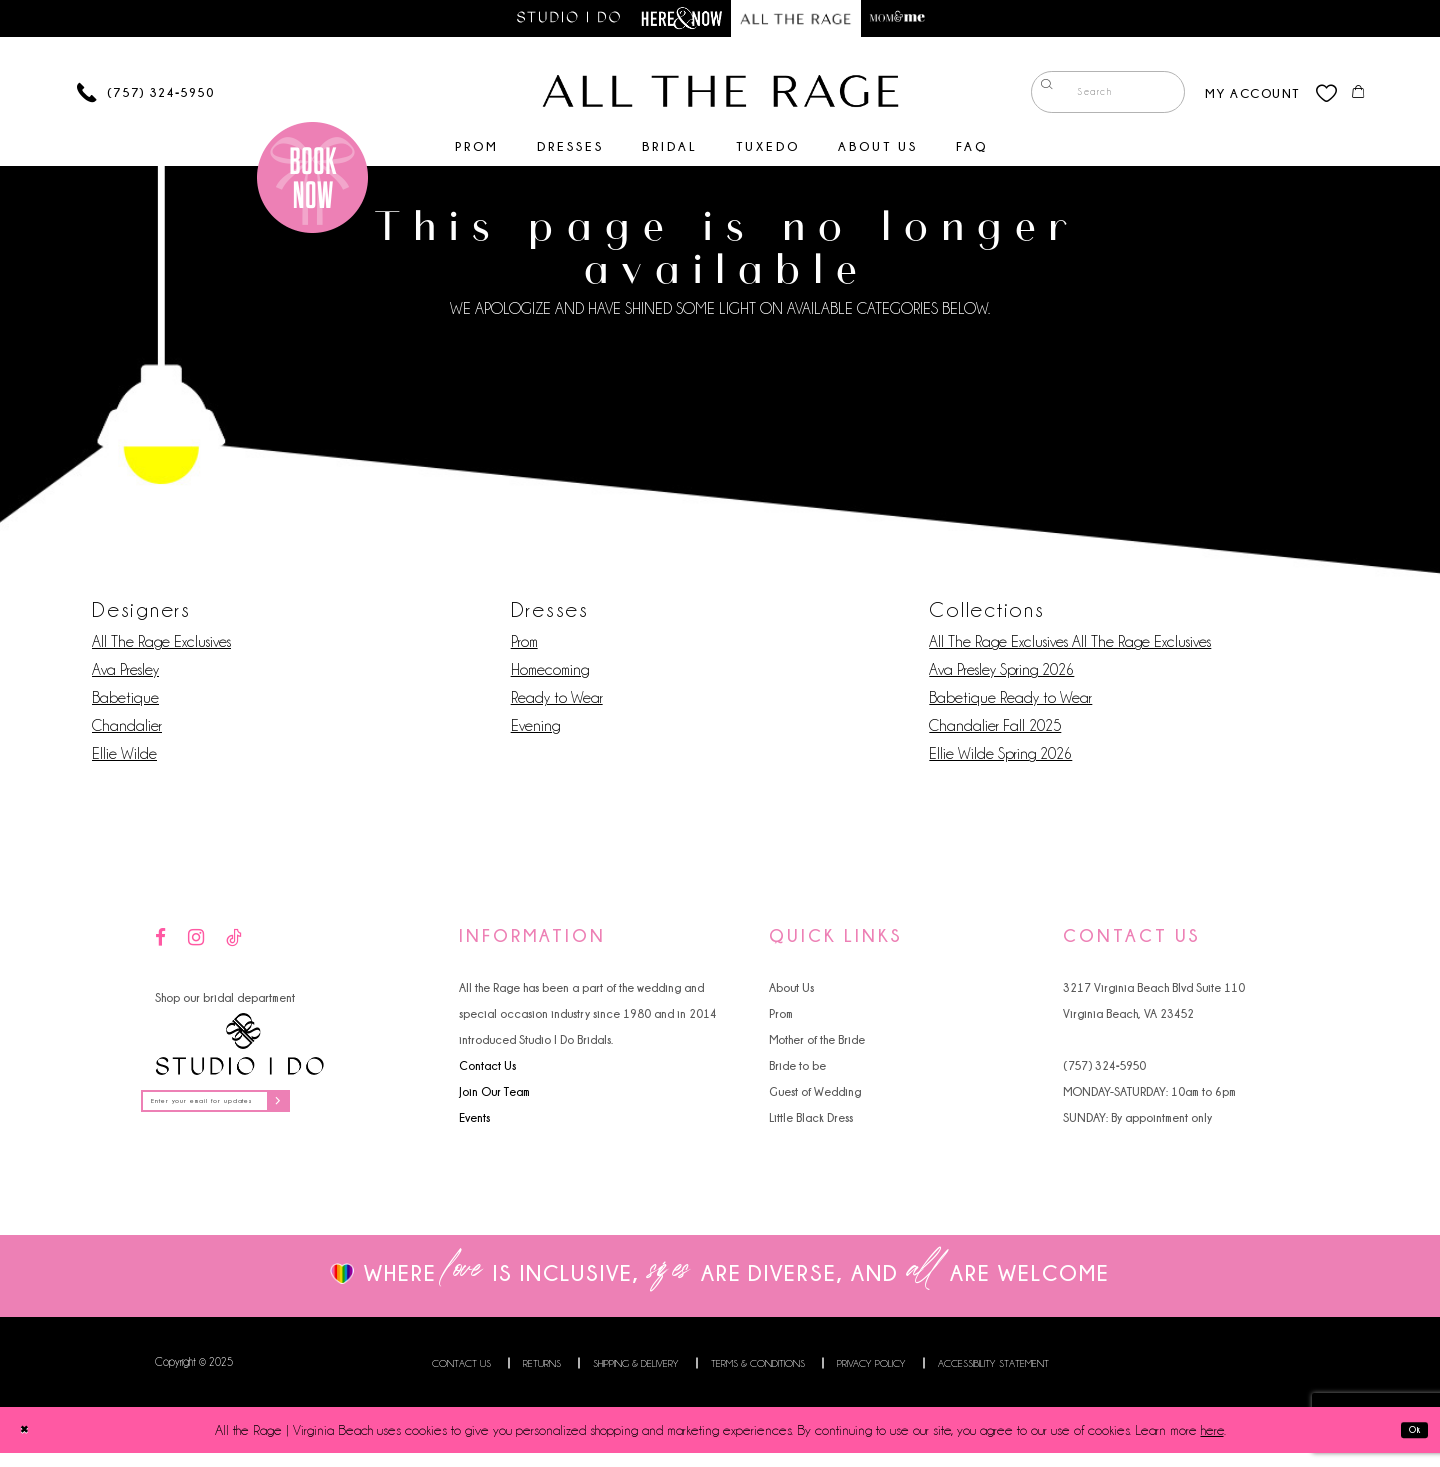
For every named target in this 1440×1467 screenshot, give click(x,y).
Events (474, 1121)
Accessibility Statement (993, 1377)
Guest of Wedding (815, 1095)
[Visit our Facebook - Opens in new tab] (160, 942)
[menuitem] (1095, 96)
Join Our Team (494, 1095)
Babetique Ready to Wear (1010, 702)
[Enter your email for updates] (254, 1110)
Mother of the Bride (817, 1043)
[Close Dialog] (30, 1443)
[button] (1239, 95)
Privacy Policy (871, 1377)
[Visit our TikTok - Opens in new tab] (234, 942)
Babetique (125, 702)
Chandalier (127, 730)
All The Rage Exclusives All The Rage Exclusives (1070, 646)
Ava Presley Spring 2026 (1001, 674)
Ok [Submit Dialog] (1407, 1443)
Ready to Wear (557, 702)
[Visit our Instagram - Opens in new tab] (196, 942)
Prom (524, 646)
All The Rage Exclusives (161, 646)
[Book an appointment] (312, 180)
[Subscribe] (349, 1110)
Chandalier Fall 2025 (995, 730)
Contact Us (487, 1069)
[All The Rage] (720, 95)
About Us (791, 991)
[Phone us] (145, 96)
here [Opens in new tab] (1212, 1444)
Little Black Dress (811, 1121)
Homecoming (550, 674)
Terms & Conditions (758, 1377)
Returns (542, 1377)
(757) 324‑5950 (1104, 1069)
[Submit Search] (1040, 96)
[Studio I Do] (240, 1049)
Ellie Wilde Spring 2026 (1000, 758)
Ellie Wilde (124, 758)
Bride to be (797, 1069)
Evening (535, 730)
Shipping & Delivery (636, 1377)
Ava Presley (125, 674)
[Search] (1095, 96)
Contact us (461, 1377)
